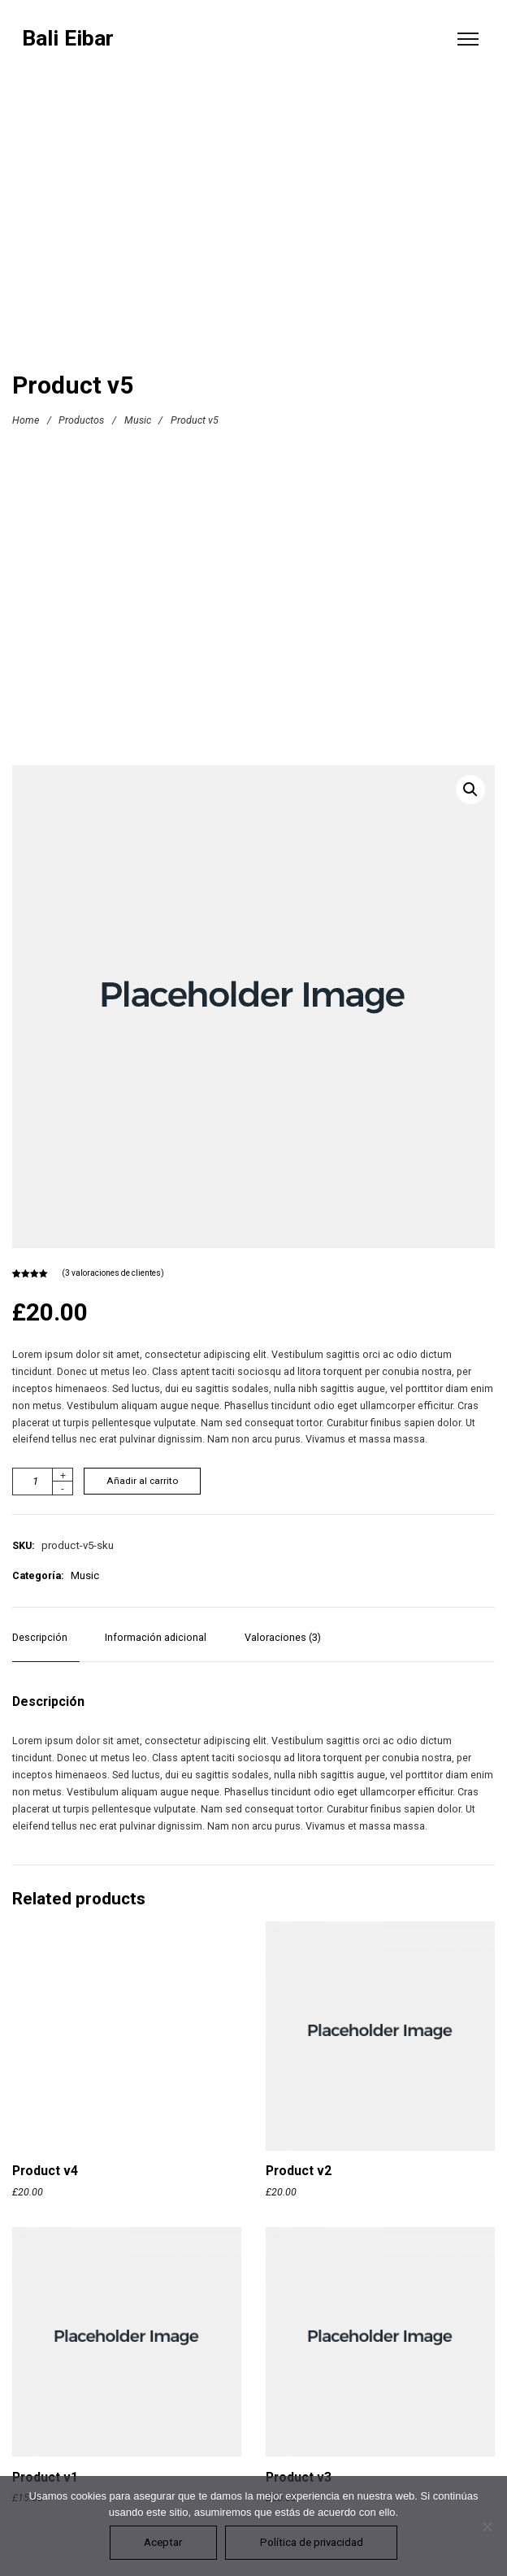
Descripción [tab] (39, 1637)
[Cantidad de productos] (42, 1481)
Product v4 (45, 2170)
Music (137, 420)
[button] (470, 789)
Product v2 (299, 2170)
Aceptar (163, 2542)
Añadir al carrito (142, 1480)
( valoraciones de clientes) (113, 1273)
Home (25, 420)
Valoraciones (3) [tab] (283, 1637)
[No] (487, 2526)
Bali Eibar (68, 39)
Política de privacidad (311, 2542)
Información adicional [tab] (155, 1637)
